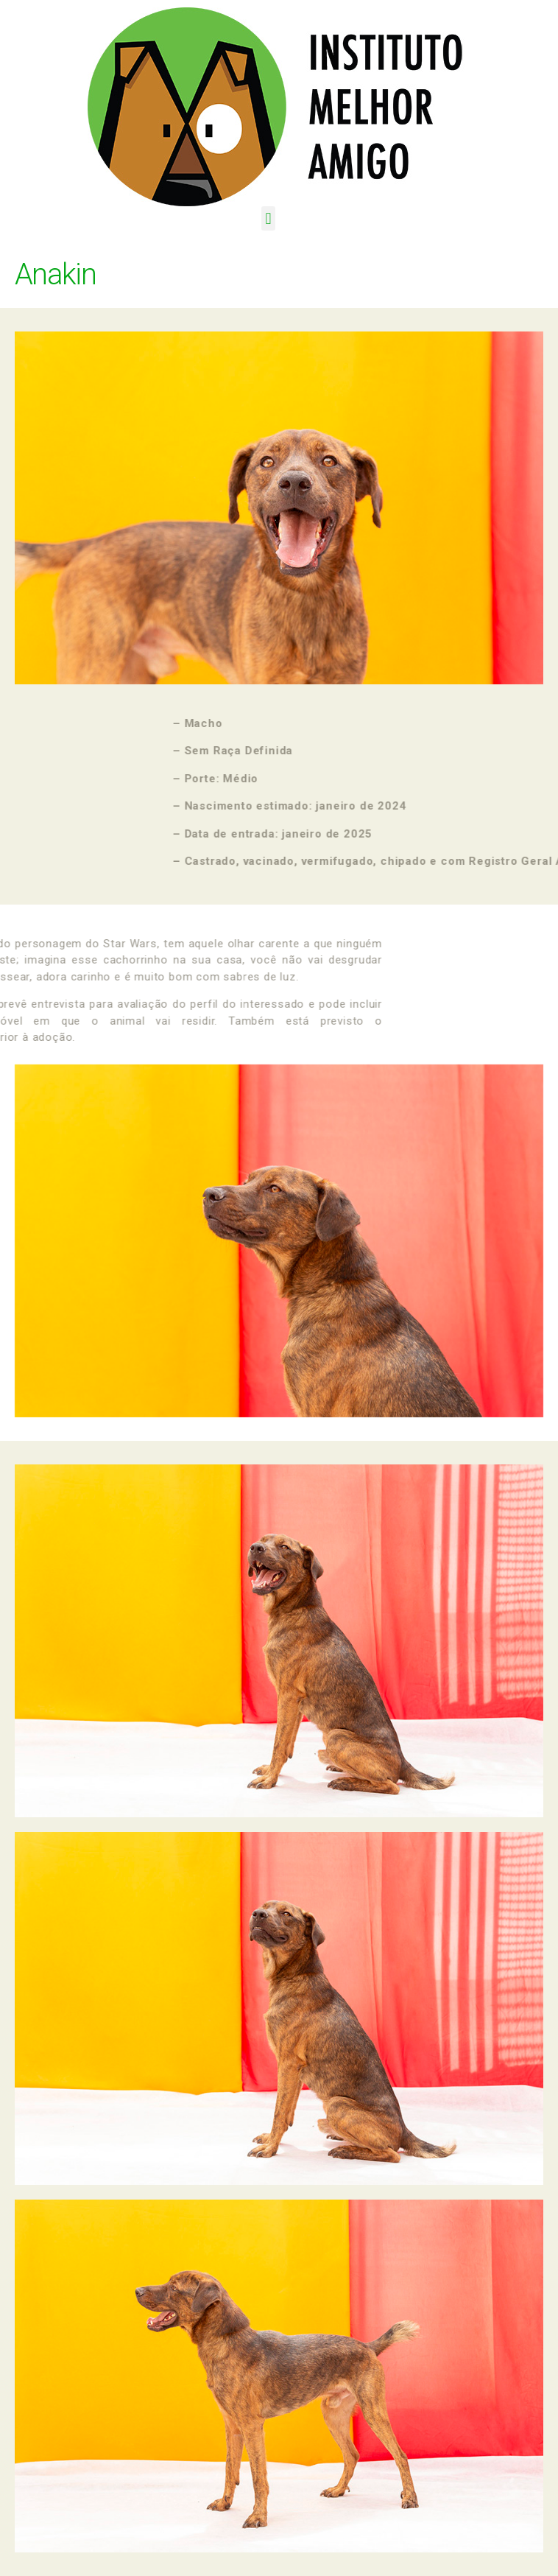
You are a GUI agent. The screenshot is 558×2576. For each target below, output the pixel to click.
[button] (268, 218)
